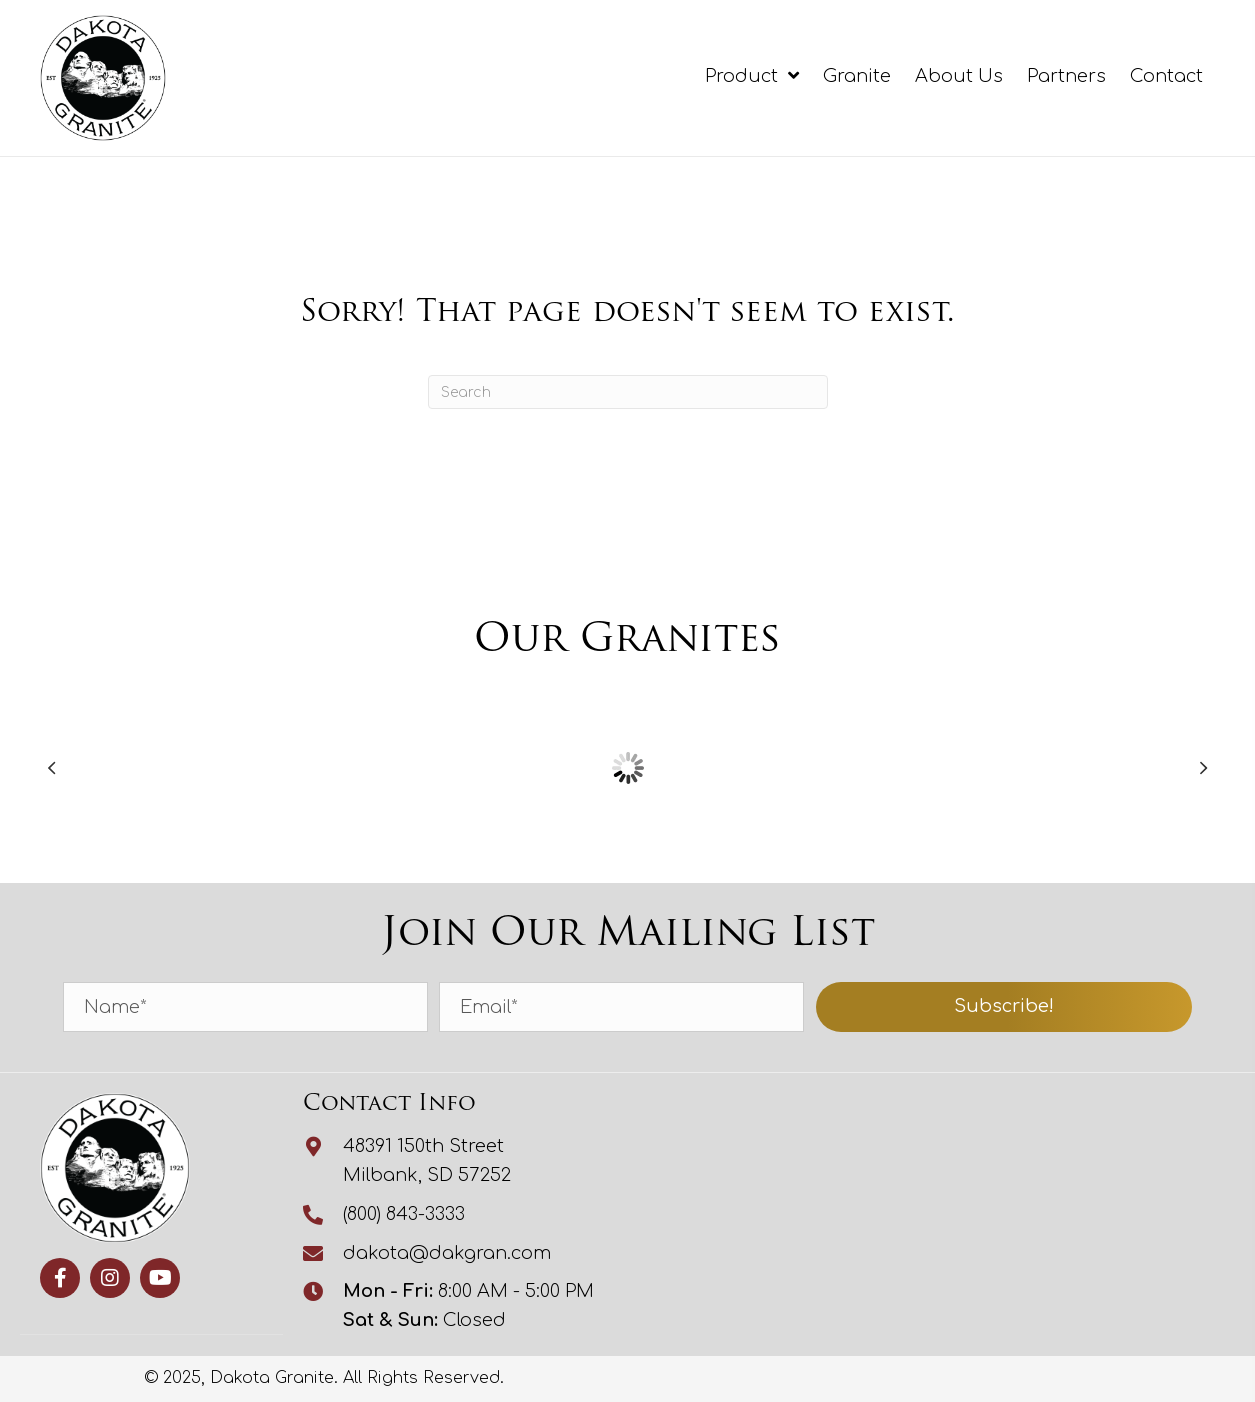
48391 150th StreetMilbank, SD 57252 (427, 1160)
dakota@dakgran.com (447, 1253)
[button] (1004, 1007)
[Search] (628, 392)
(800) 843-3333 (404, 1214)
